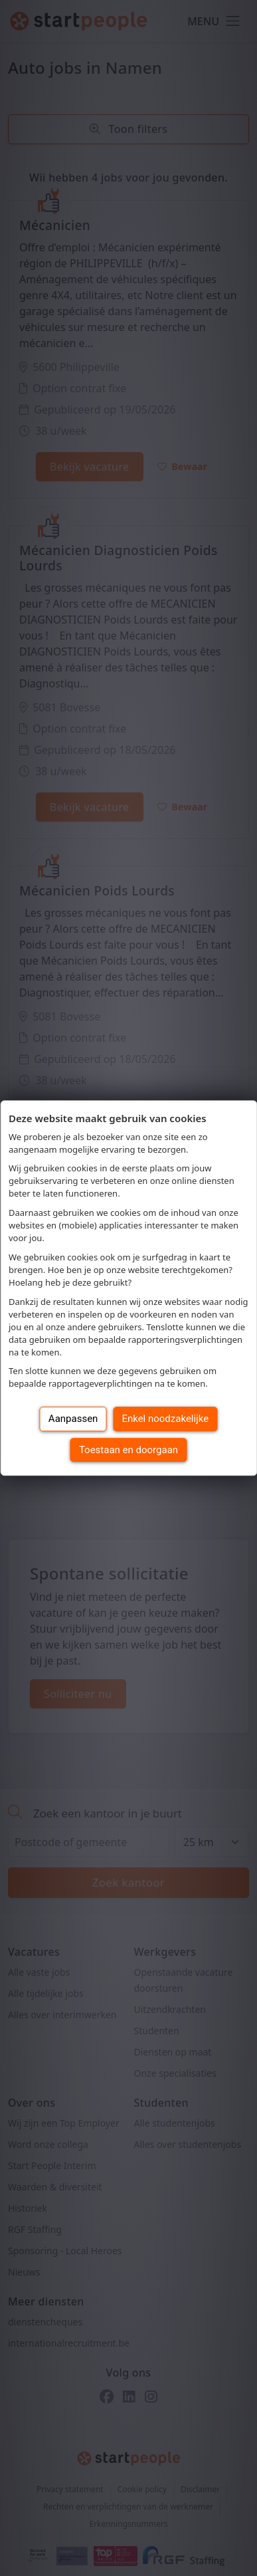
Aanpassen (73, 1419)
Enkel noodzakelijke (165, 1419)
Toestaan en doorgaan (128, 1450)
